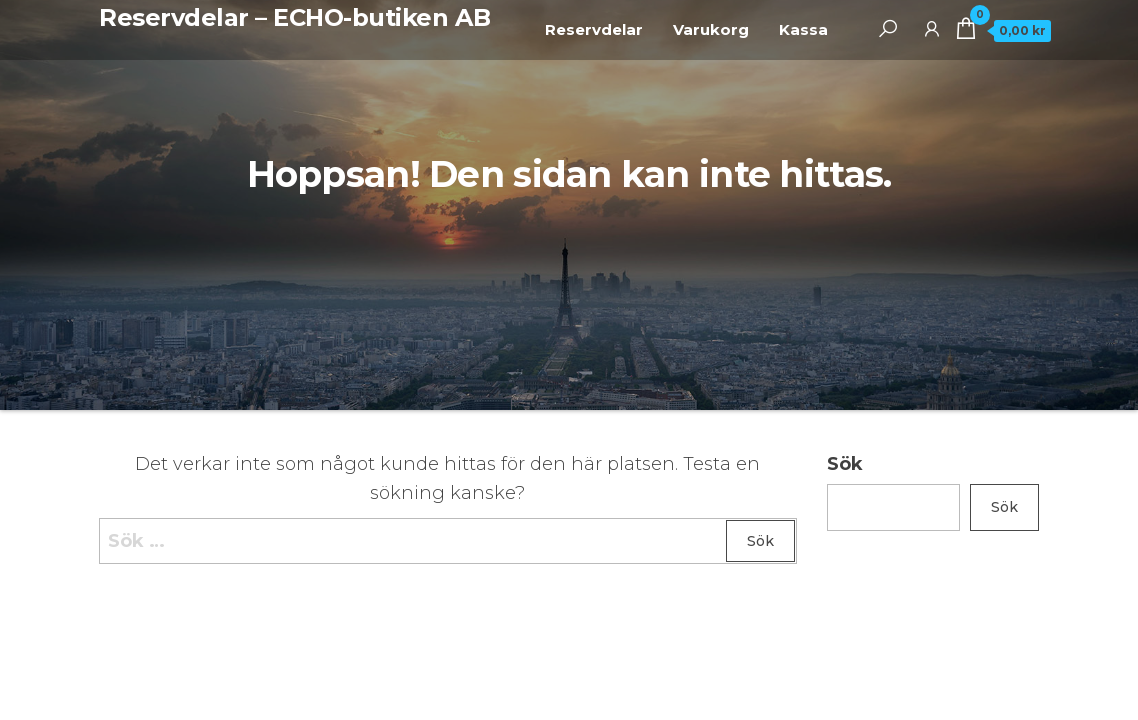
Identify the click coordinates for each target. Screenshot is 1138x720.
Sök (845, 464)
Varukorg (711, 29)
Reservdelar (594, 29)
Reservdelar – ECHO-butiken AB (294, 17)
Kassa (803, 29)
